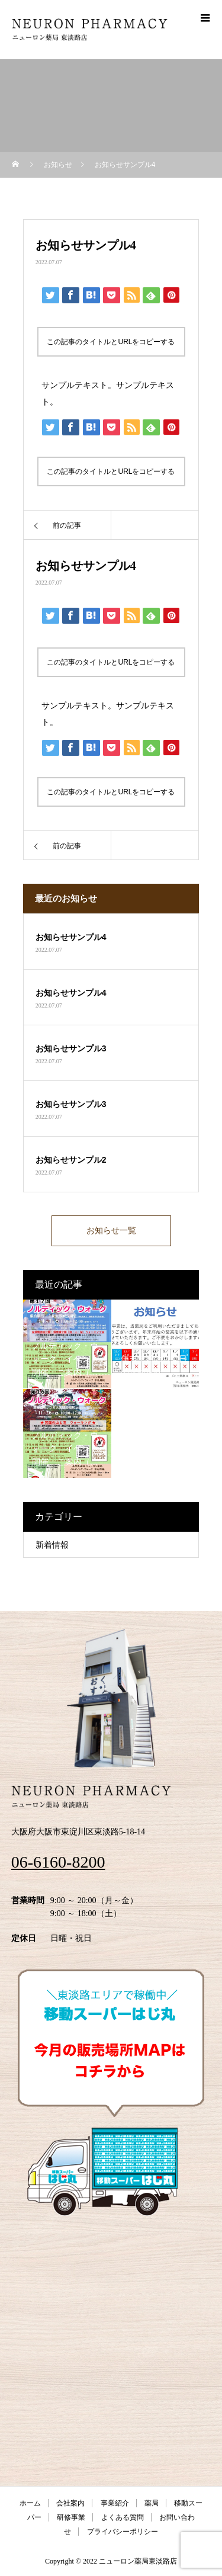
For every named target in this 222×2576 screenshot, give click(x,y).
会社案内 (70, 2503)
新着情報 (52, 1545)
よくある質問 (122, 2517)
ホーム (30, 2503)
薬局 (151, 2503)
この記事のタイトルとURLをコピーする (111, 342)
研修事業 (71, 2517)
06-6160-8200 (58, 1862)
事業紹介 (115, 2503)
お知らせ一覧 (111, 1230)
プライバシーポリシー (122, 2531)
